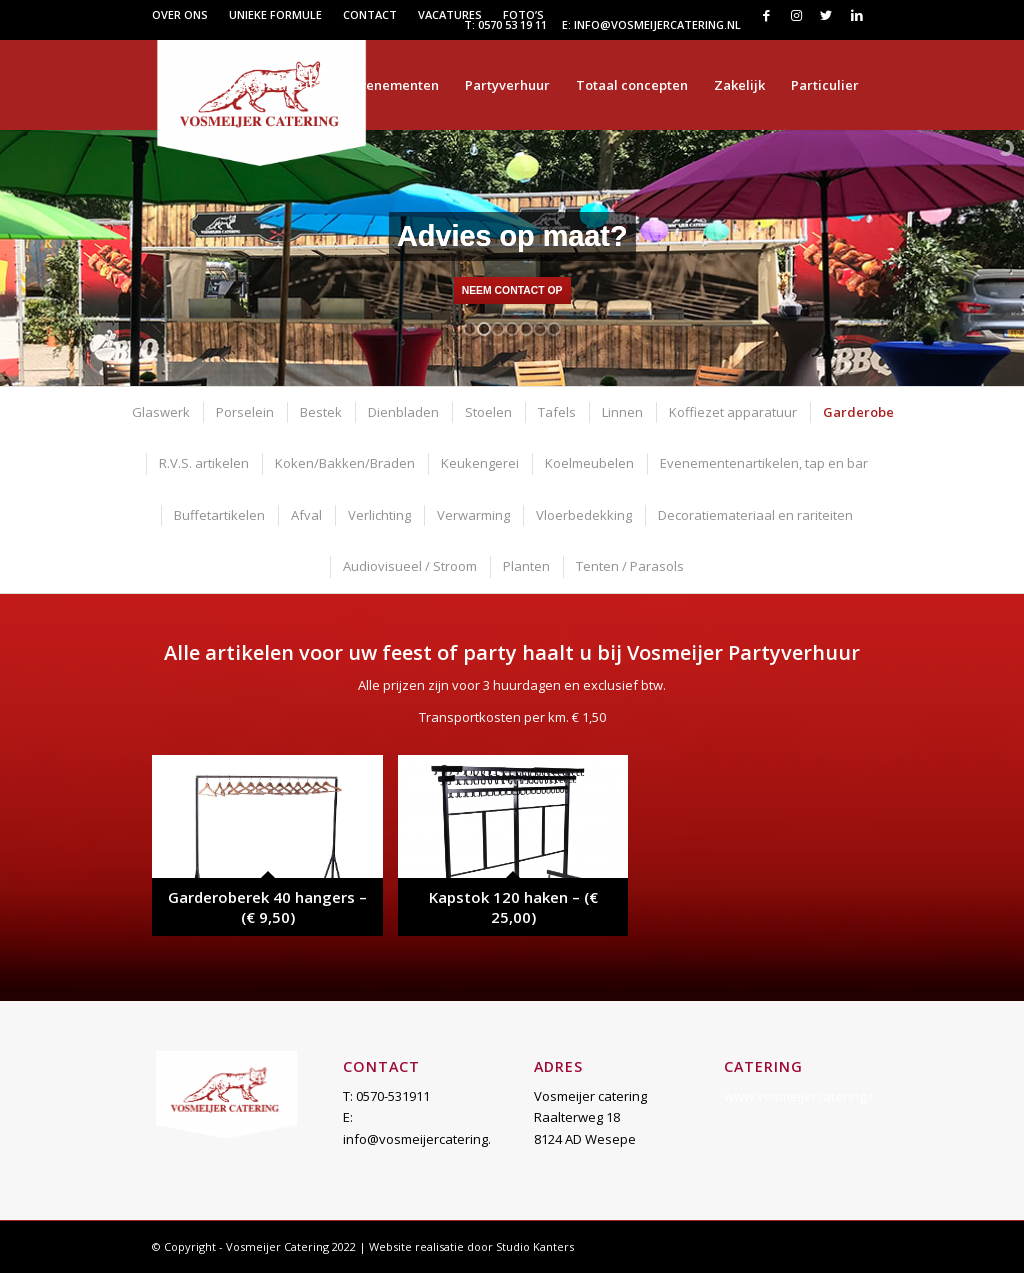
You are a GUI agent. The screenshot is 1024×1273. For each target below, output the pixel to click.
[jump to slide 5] (526, 329)
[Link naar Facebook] (766, 15)
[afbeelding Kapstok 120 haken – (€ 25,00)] (520, 853)
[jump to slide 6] (540, 329)
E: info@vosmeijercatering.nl (651, 24)
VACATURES (450, 14)
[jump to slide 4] (512, 329)
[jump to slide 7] (554, 329)
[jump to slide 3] (498, 329)
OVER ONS (180, 14)
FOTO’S (523, 14)
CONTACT (370, 14)
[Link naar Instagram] (796, 15)
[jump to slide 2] (484, 329)
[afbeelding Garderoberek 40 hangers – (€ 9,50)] (274, 853)
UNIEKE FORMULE (275, 14)
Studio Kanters (535, 1246)
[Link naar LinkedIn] (857, 15)
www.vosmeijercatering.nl (802, 1096)
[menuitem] (185, 15)
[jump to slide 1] (470, 329)
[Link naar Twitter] (826, 15)
